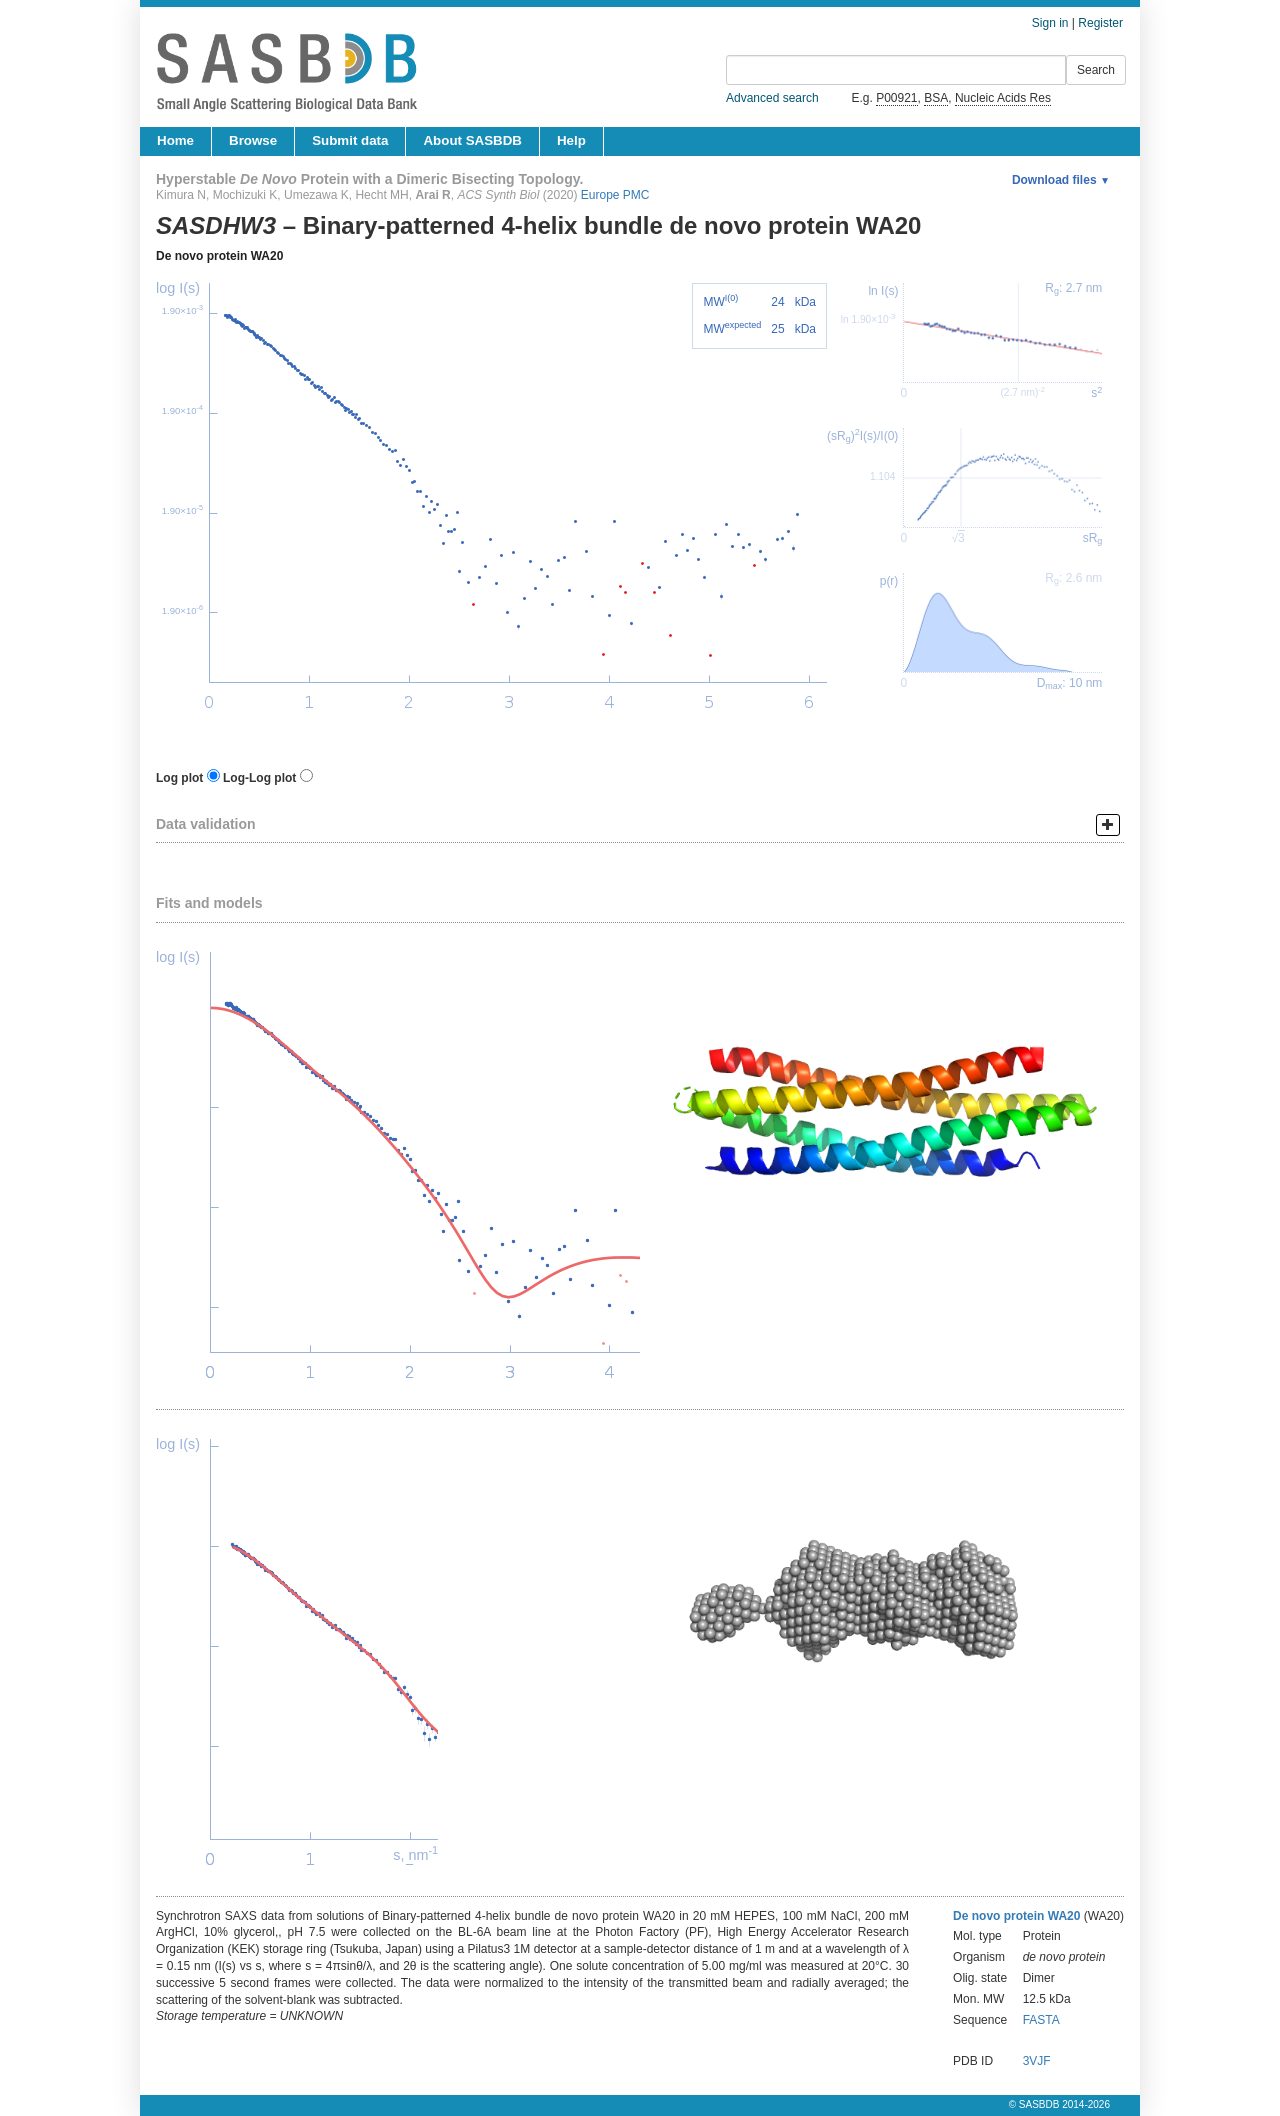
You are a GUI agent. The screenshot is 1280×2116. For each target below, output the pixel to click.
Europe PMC (615, 195)
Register (1100, 23)
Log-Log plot (259, 778)
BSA (936, 98)
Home (175, 140)
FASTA (1041, 2020)
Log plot (179, 778)
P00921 (896, 98)
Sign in (1050, 23)
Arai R (432, 195)
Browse (253, 140)
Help (571, 140)
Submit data (350, 140)
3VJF (1037, 2061)
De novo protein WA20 (219, 256)
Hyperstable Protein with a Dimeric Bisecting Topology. (369, 179)
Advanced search (772, 98)
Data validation (206, 824)
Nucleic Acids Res (1003, 98)
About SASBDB (472, 140)
